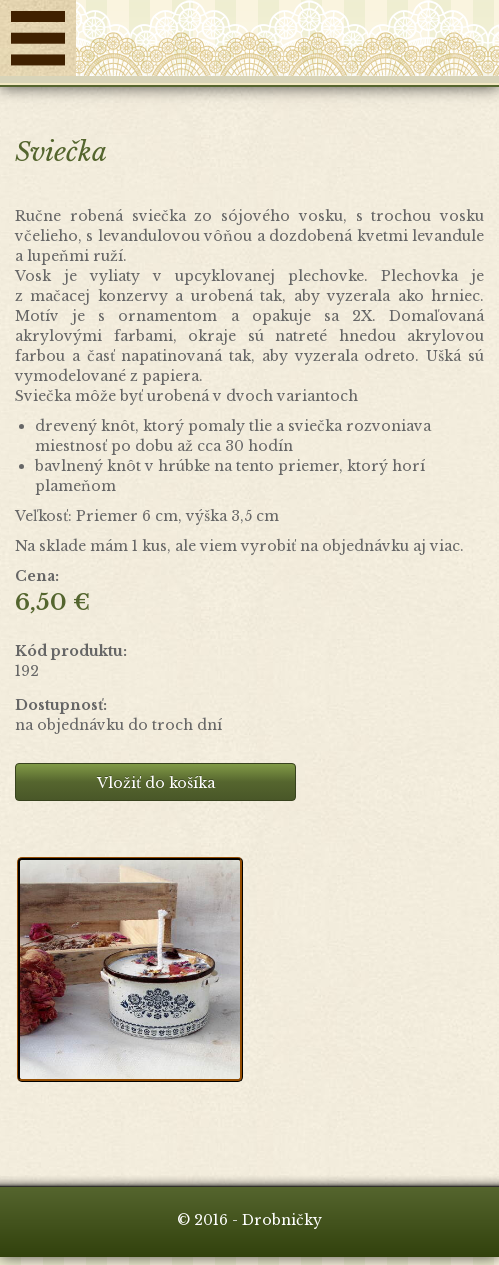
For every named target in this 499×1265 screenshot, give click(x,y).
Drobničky (287, 43)
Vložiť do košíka (156, 783)
